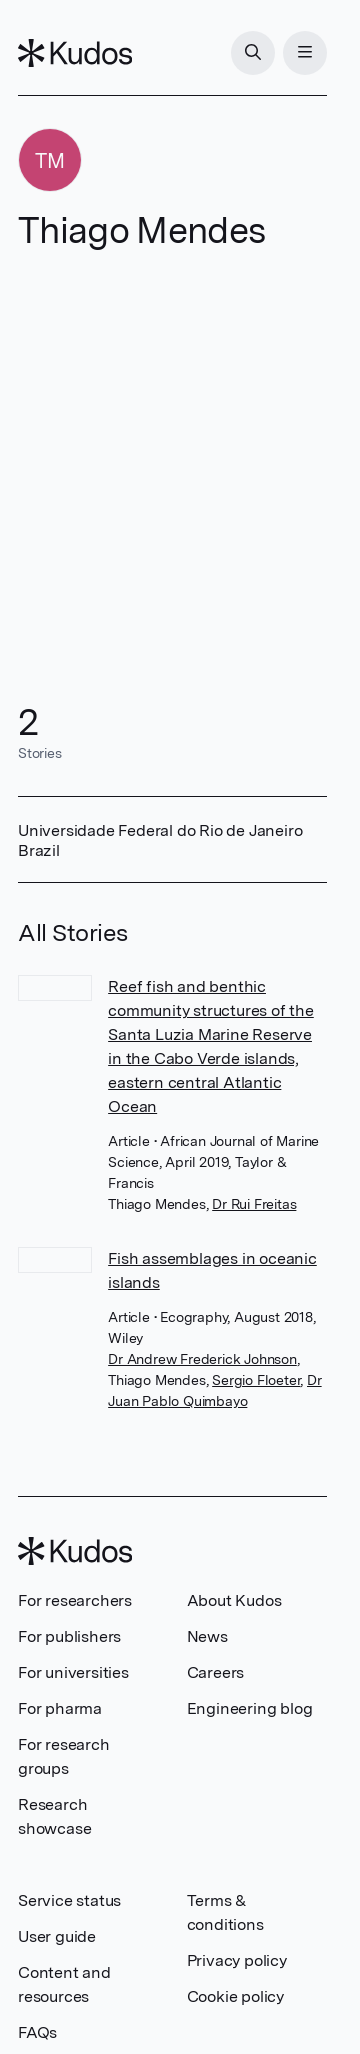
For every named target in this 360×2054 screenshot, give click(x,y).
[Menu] (305, 53)
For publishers (69, 1636)
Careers (216, 1672)
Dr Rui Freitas (254, 1204)
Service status (69, 1900)
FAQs (37, 2032)
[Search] (253, 53)
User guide (57, 1936)
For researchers (75, 1600)
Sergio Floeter (256, 1380)
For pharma (60, 1708)
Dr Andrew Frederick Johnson (202, 1359)
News (207, 1636)
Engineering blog (250, 1708)
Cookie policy (235, 1996)
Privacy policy (237, 1960)
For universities (73, 1672)
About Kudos (234, 1600)
